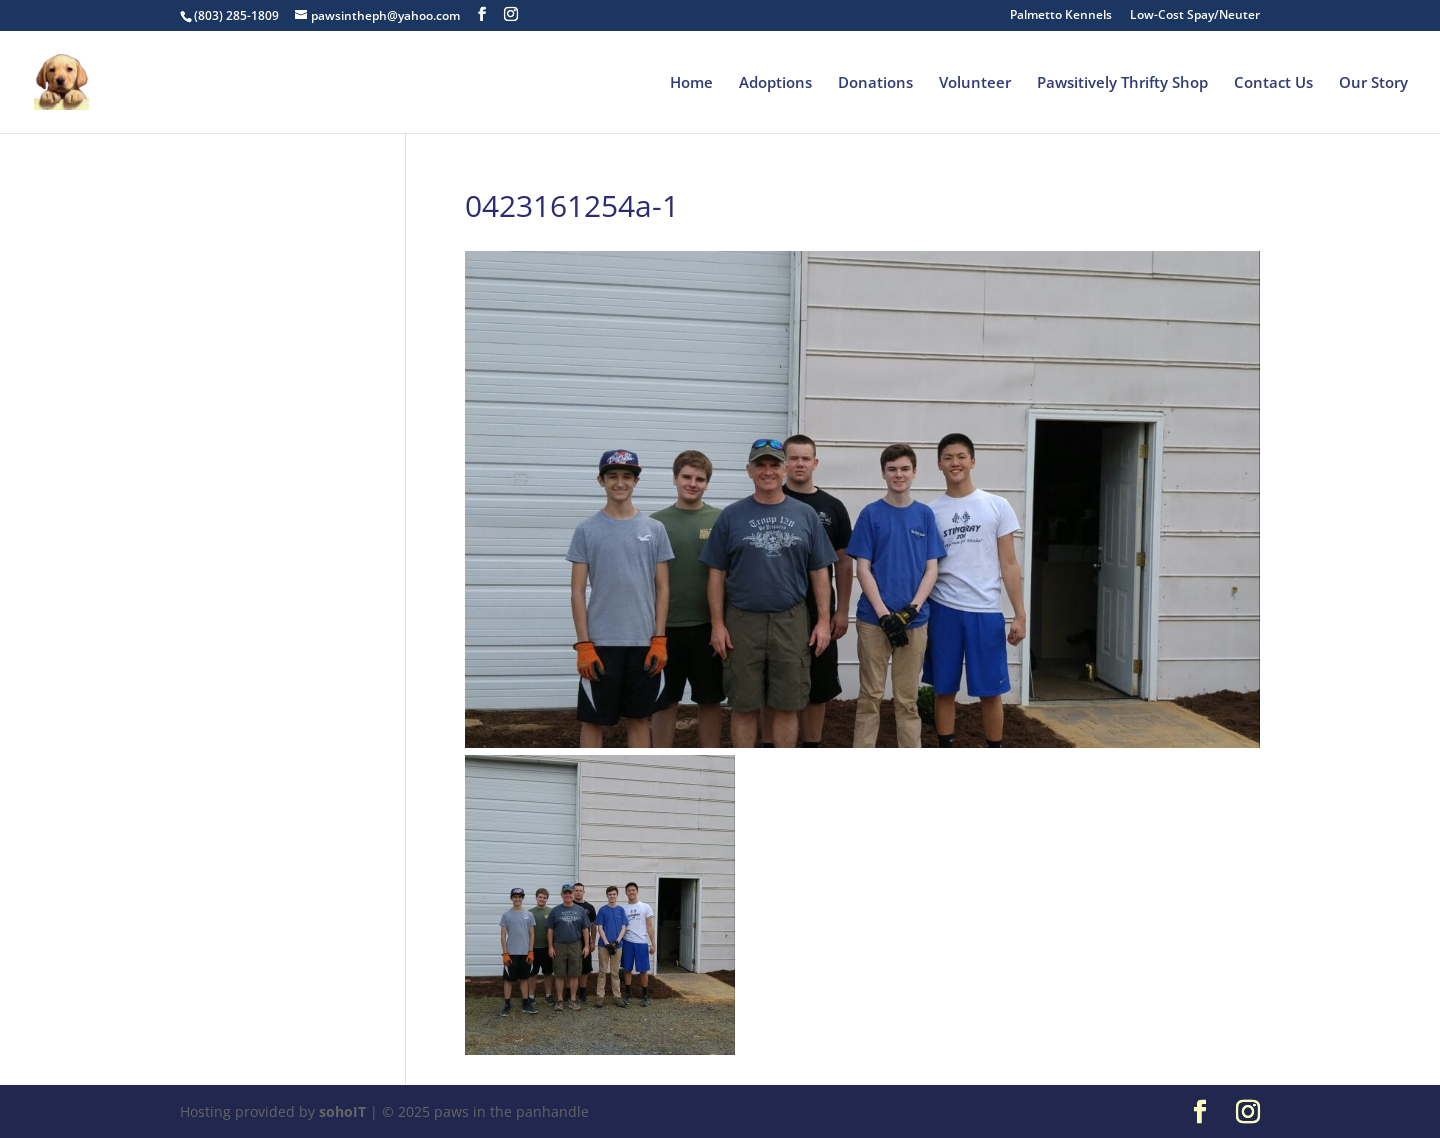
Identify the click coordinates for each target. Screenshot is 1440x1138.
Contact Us (1273, 83)
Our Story (1373, 83)
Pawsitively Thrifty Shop (1122, 83)
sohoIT (342, 1111)
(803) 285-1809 (236, 15)
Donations (875, 83)
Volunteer (975, 83)
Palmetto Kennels (1061, 16)
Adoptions (775, 83)
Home (691, 83)
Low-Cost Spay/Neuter (1195, 16)
